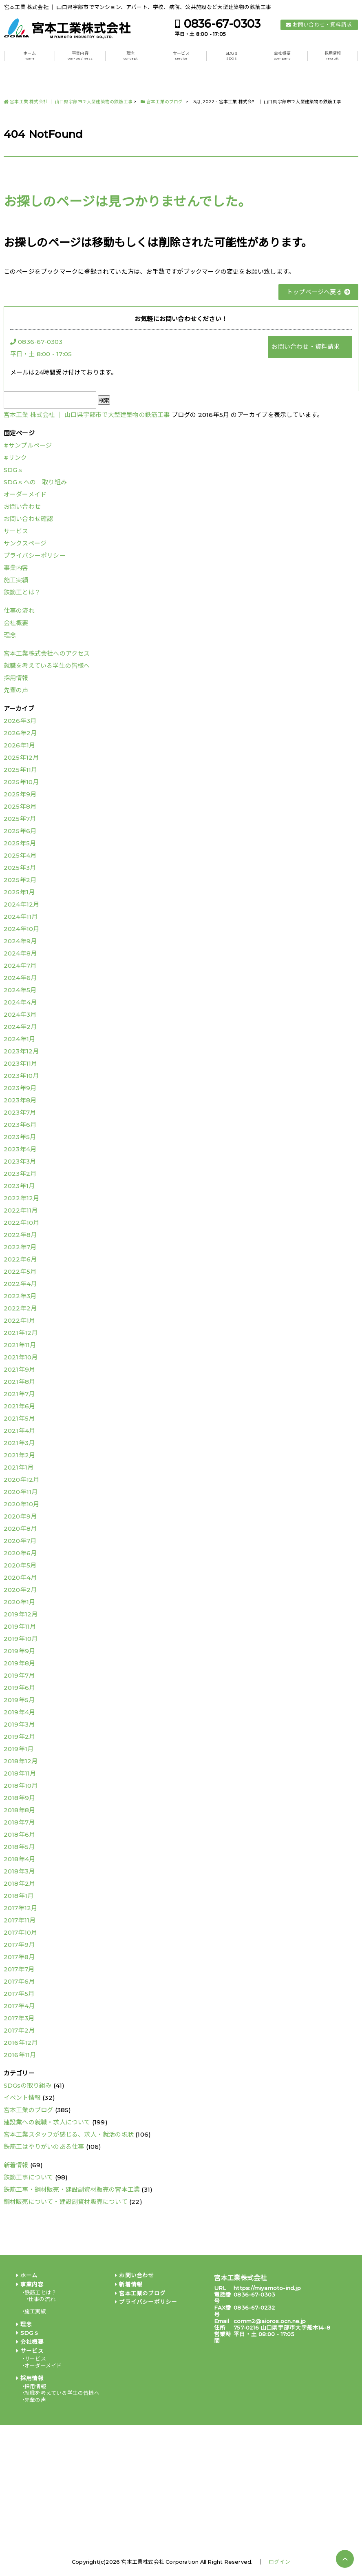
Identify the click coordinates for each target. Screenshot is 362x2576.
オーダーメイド (25, 494)
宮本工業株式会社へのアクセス (47, 653)
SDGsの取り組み (28, 2085)
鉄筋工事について (28, 2177)
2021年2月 (19, 1455)
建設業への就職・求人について (47, 2122)
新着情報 (16, 2165)
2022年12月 (22, 1198)
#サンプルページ (28, 445)
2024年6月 (20, 978)
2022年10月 (22, 1222)
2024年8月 (20, 953)
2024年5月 (20, 990)
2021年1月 (18, 1467)
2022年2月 (20, 1308)
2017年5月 (19, 1993)
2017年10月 (21, 1932)
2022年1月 (19, 1320)
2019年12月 (21, 1614)
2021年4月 (19, 1430)
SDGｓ (231, 55)
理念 (131, 55)
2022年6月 (20, 1259)
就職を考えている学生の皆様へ (47, 665)
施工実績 (16, 580)
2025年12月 (21, 757)
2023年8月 (20, 1100)
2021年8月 (19, 1382)
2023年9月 (20, 1088)
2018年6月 (19, 1834)
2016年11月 (20, 2055)
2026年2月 (20, 733)
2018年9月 (19, 1798)
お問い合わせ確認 (28, 519)
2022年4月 (20, 1284)
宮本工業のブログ (28, 2110)
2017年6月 (19, 1981)
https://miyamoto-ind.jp (267, 2288)
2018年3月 (19, 1871)
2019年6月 (19, 1687)
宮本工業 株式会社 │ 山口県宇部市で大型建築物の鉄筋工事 (87, 415)
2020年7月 (20, 1541)
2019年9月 (19, 1651)
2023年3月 (20, 1161)
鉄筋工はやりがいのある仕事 (44, 2146)
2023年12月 (21, 1051)
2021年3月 (19, 1443)
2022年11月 (21, 1210)
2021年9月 (19, 1369)
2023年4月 (20, 1149)
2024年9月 (20, 941)
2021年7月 (19, 1394)
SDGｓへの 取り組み (35, 482)
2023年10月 (21, 1076)
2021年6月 (19, 1406)
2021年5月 (19, 1418)
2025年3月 (20, 867)
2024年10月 (22, 929)
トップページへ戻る (318, 292)
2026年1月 (19, 745)
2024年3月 (20, 1014)
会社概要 (282, 55)
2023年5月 (20, 1137)
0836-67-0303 (222, 23)
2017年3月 (19, 2018)
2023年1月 (19, 1186)
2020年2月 (20, 1590)
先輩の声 (16, 690)
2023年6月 (20, 1124)
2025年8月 (20, 806)
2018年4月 (19, 1859)
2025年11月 (21, 770)
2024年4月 (20, 1002)
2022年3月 (20, 1296)
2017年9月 (19, 1945)
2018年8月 (19, 1810)
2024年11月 (21, 916)
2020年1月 (19, 1602)
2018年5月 (19, 1847)
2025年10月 (21, 782)
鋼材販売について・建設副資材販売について (66, 2202)
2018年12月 (21, 1761)
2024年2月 (20, 1027)
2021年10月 (21, 1357)
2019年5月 (19, 1700)
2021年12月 (21, 1333)
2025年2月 (20, 880)
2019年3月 (19, 1724)
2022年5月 (20, 1271)
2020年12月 (22, 1479)
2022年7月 (20, 1247)
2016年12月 (21, 2042)
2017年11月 (20, 1920)
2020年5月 (20, 1565)
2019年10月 (21, 1639)
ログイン (279, 2562)
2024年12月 (22, 904)
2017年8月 (19, 1957)
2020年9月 (20, 1516)
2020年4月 (20, 1577)
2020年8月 (20, 1528)
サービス (181, 55)
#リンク (15, 457)
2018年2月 (19, 1883)
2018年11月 (20, 1773)
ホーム (29, 55)
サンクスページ (25, 543)
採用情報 (332, 55)
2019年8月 (19, 1663)
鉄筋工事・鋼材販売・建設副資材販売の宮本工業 (72, 2189)
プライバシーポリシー (35, 555)
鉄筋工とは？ (22, 592)
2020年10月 (22, 1504)
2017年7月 (19, 1969)
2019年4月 (19, 1712)
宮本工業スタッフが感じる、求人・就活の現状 (69, 2134)
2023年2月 (20, 1173)
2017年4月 (19, 2006)
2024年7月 (20, 965)
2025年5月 (20, 843)
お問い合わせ (22, 506)
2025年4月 (20, 855)
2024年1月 (19, 1039)
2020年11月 (21, 1492)
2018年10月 (21, 1785)
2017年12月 (21, 1908)
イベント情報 (22, 2098)
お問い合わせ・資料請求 (322, 25)
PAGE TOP (345, 2559)
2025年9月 (20, 794)
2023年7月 (20, 1112)
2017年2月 (19, 2030)
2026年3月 (20, 721)
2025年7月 (20, 818)
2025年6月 (20, 831)
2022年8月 (20, 1235)
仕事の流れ (19, 610)
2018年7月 (19, 1822)
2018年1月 (18, 1896)
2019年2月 (19, 1736)
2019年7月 (19, 1675)
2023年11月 (21, 1063)
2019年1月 (18, 1749)
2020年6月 (20, 1553)
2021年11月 (20, 1345)
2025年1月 (19, 892)
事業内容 (80, 55)
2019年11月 (20, 1626)
